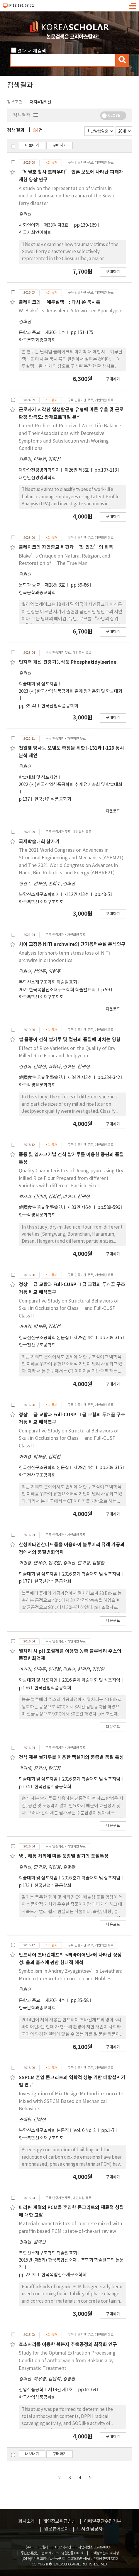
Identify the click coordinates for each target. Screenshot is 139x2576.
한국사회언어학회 (35, 232)
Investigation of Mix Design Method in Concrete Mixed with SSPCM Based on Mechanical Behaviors (71, 2101)
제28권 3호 (55, 585)
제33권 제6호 (80, 1207)
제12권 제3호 (77, 894)
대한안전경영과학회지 (39, 470)
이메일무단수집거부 (102, 2521)
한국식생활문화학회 (37, 1085)
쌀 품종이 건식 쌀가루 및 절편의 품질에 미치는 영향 (70, 1040)
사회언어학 (29, 225)
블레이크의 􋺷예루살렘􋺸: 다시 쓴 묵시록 (59, 302)
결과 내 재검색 (31, 51)
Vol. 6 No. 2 (85, 2130)
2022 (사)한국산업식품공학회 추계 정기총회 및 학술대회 (70, 784)
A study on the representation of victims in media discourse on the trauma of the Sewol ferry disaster (67, 196)
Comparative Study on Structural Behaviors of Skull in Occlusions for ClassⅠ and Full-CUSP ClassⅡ (69, 1308)
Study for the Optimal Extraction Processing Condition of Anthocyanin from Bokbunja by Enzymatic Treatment (67, 2360)
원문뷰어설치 (56, 2529)
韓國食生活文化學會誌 (41, 1077)
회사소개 (26, 2521)
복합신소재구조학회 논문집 (44, 2130)
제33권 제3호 (56, 225)
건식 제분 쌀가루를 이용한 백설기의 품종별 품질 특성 (71, 1757)
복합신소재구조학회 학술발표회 (48, 982)
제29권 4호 (84, 1337)
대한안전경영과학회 (37, 477)
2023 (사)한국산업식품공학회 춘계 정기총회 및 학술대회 (70, 691)
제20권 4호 (55, 2000)
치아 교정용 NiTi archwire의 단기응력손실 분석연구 (72, 944)
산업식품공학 (31, 2389)
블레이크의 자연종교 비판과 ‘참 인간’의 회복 (66, 547)
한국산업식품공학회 (59, 706)
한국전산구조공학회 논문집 (44, 1337)
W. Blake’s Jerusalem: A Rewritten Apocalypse (70, 311)
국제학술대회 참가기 (39, 842)
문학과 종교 (29, 332)
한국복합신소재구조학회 (41, 902)
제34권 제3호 (80, 1077)
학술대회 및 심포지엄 (38, 684)
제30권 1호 (55, 332)
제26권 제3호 (77, 470)
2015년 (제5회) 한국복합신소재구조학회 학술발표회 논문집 (71, 2264)
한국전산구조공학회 (37, 1345)
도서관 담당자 (89, 2529)
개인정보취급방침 (59, 2521)
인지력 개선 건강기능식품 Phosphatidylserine (67, 662)
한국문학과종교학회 (37, 340)
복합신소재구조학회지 (39, 894)
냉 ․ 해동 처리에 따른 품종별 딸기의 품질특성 (64, 1856)
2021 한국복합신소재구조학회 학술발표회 (57, 990)
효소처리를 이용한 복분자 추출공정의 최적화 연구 (68, 2345)
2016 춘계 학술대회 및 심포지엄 (91, 1574)
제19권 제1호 (60, 2389)
